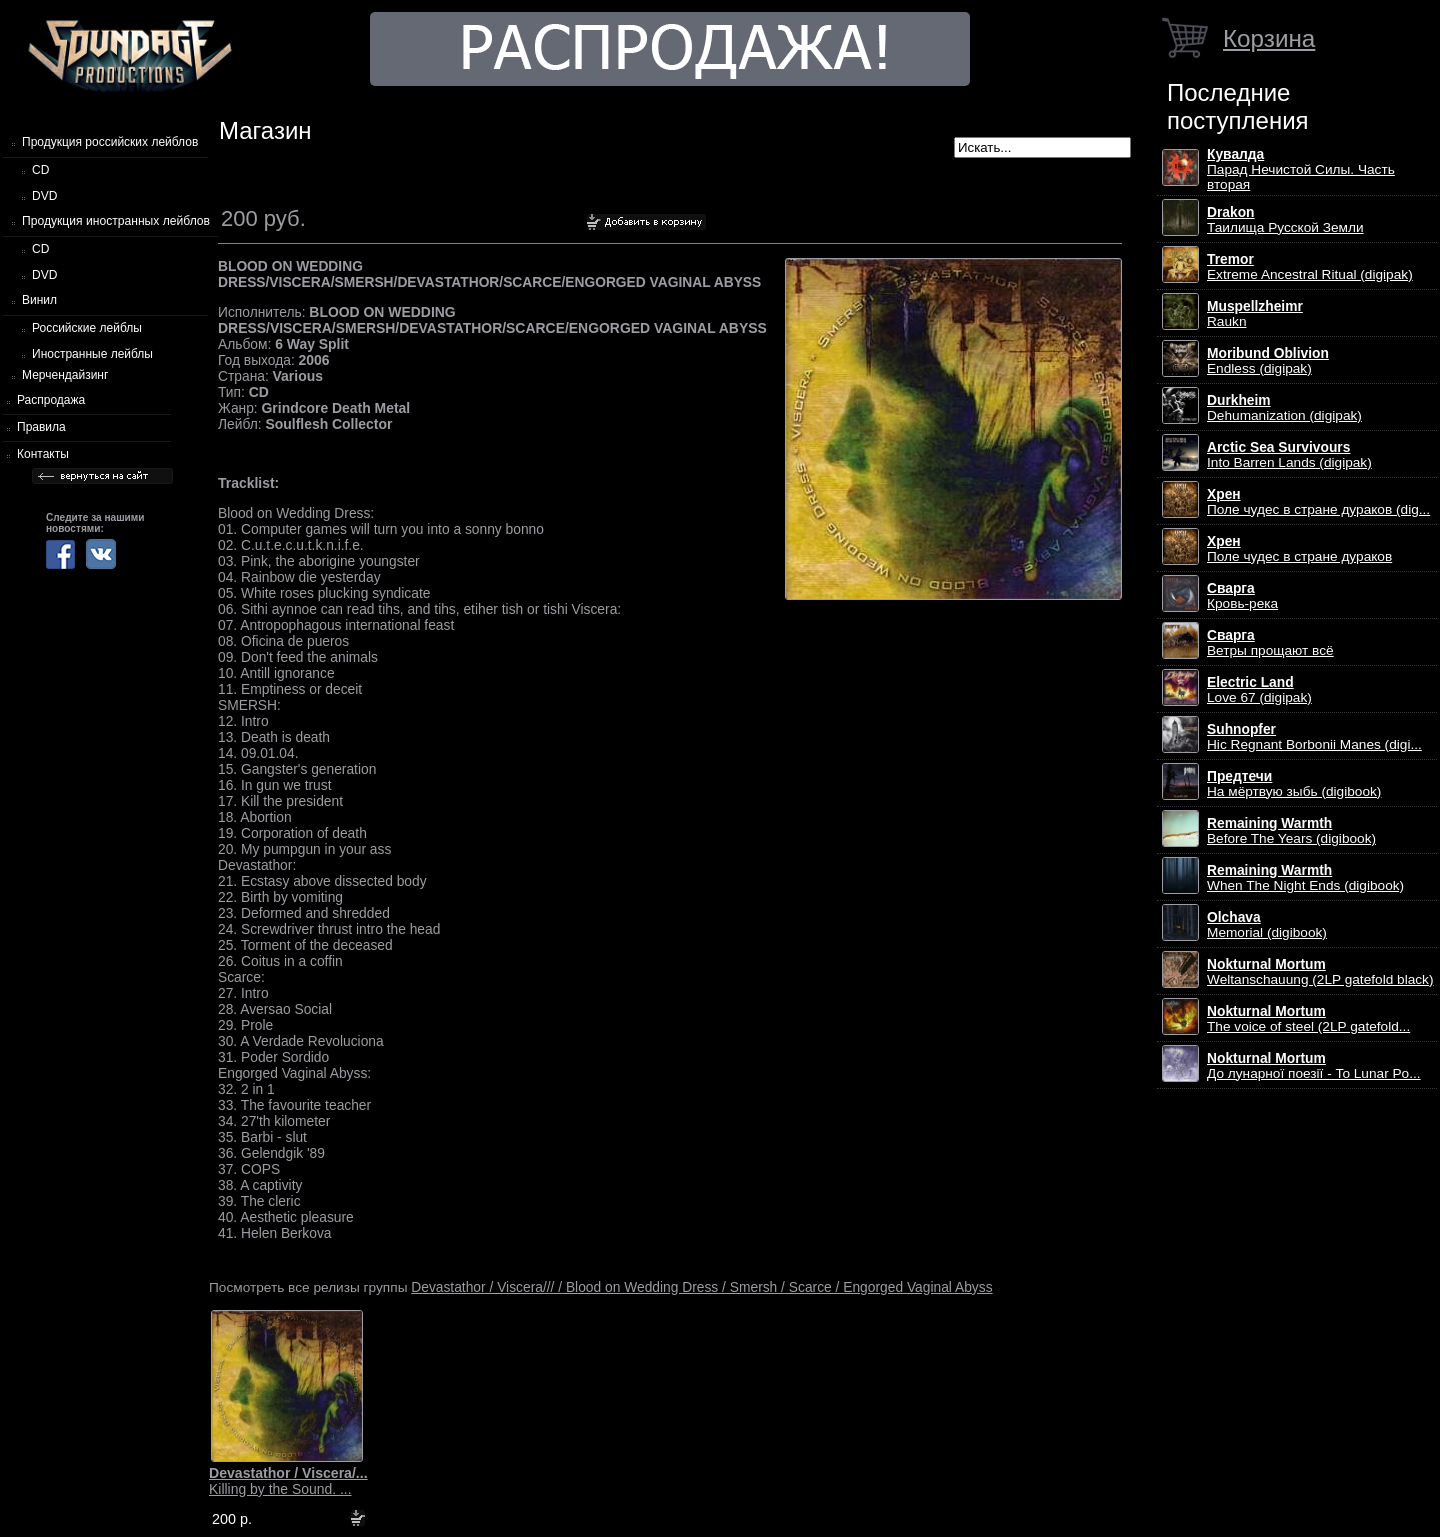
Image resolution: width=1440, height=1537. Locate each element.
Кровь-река (1242, 596)
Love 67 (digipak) (1259, 690)
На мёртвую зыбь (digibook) (1294, 784)
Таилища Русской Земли (1285, 220)
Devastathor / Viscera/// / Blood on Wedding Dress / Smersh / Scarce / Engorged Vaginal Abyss (701, 1287)
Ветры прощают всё (1270, 643)
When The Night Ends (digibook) (1305, 878)
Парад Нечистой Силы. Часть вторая (1301, 169)
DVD (44, 196)
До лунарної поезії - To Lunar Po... (1314, 1066)
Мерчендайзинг (65, 375)
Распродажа (51, 400)
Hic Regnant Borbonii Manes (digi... (1314, 737)
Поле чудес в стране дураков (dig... (1318, 502)
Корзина (1269, 38)
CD (40, 170)
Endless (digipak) (1268, 361)
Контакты (43, 454)
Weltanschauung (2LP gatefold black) (1320, 972)
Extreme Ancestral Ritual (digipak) (1310, 267)
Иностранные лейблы (92, 354)
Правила (41, 427)
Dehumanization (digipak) (1284, 408)
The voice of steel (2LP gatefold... (1308, 1019)
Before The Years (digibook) (1291, 831)
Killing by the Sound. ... (288, 1481)
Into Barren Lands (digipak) (1289, 455)
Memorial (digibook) (1267, 925)
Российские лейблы (87, 328)
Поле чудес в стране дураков (1299, 549)
